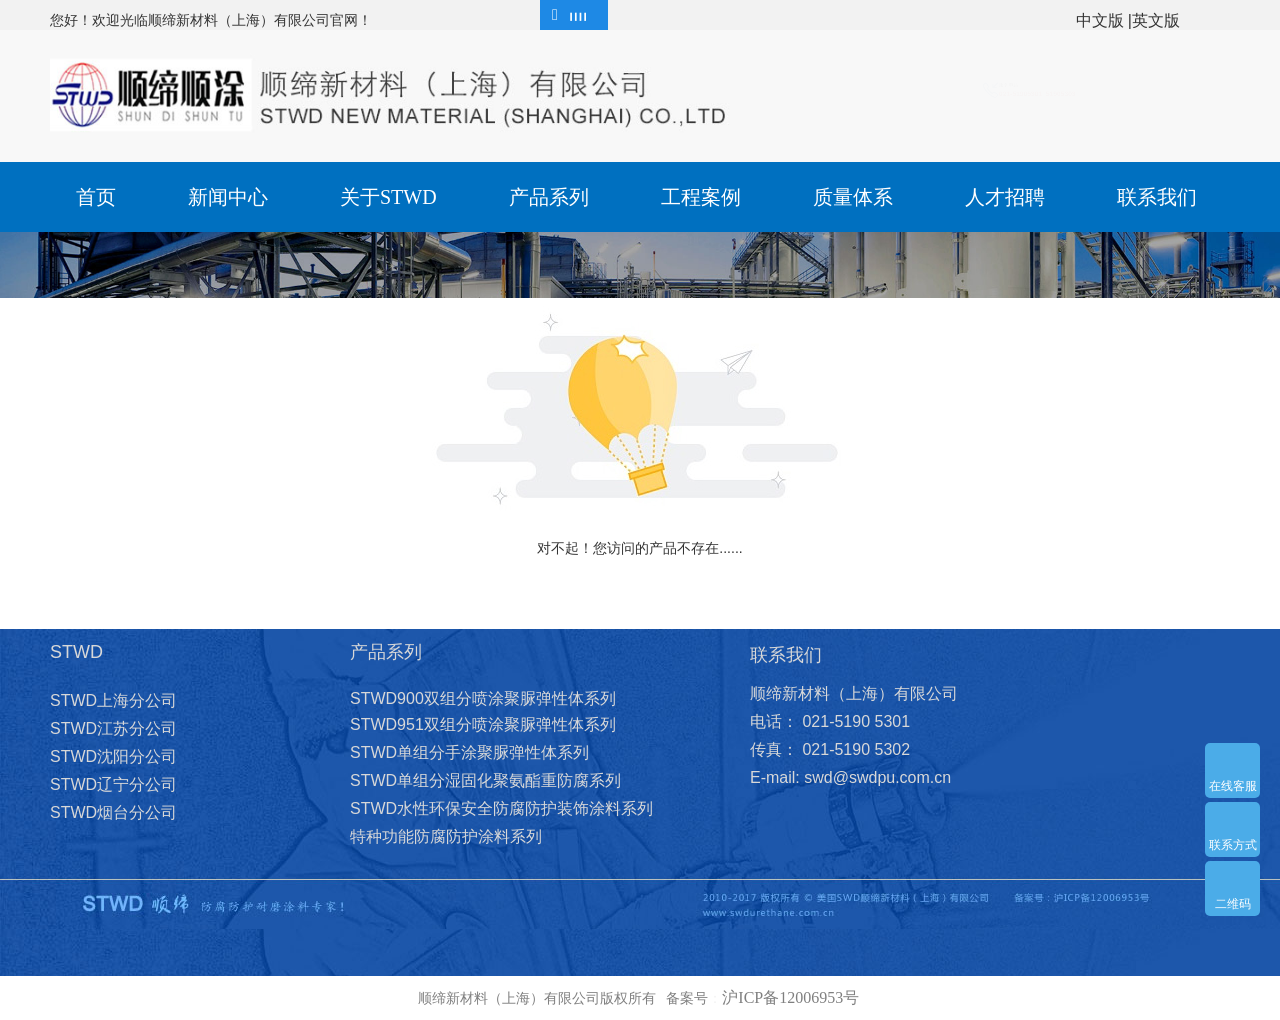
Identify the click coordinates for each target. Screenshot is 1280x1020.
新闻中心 (228, 197)
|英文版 (1154, 20)
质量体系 (853, 197)
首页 (96, 197)
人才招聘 (1005, 197)
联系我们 (1157, 197)
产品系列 (549, 197)
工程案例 (701, 197)
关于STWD (388, 197)
